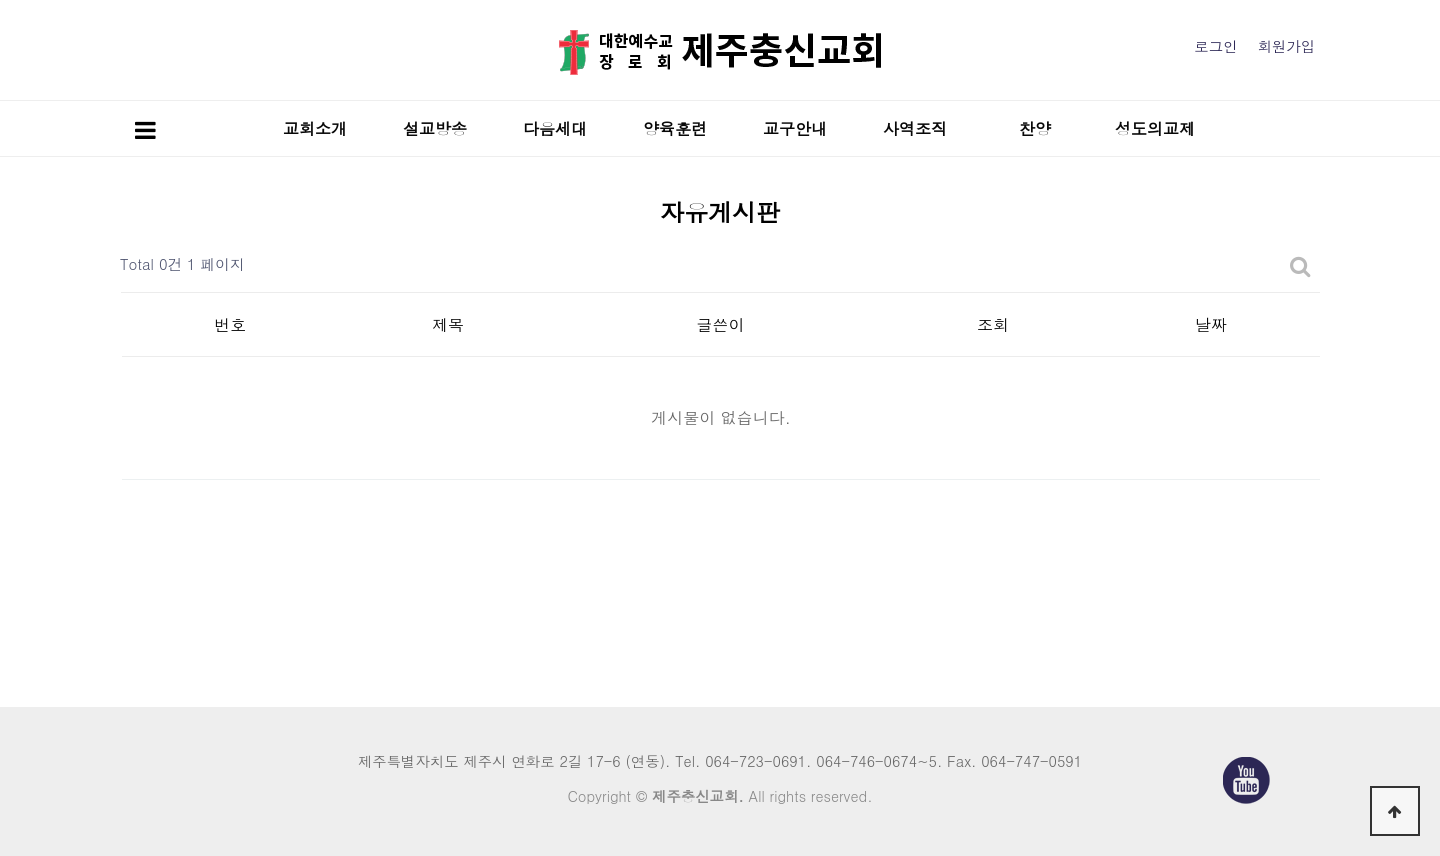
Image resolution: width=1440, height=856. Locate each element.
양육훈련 (675, 128)
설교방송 (435, 128)
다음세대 (555, 128)
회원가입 (1286, 46)
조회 (993, 324)
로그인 (1215, 46)
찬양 (1035, 128)
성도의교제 (1155, 128)
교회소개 (315, 128)
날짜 (1211, 324)
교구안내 (795, 128)
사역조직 (915, 128)
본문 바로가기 (0, 0)
